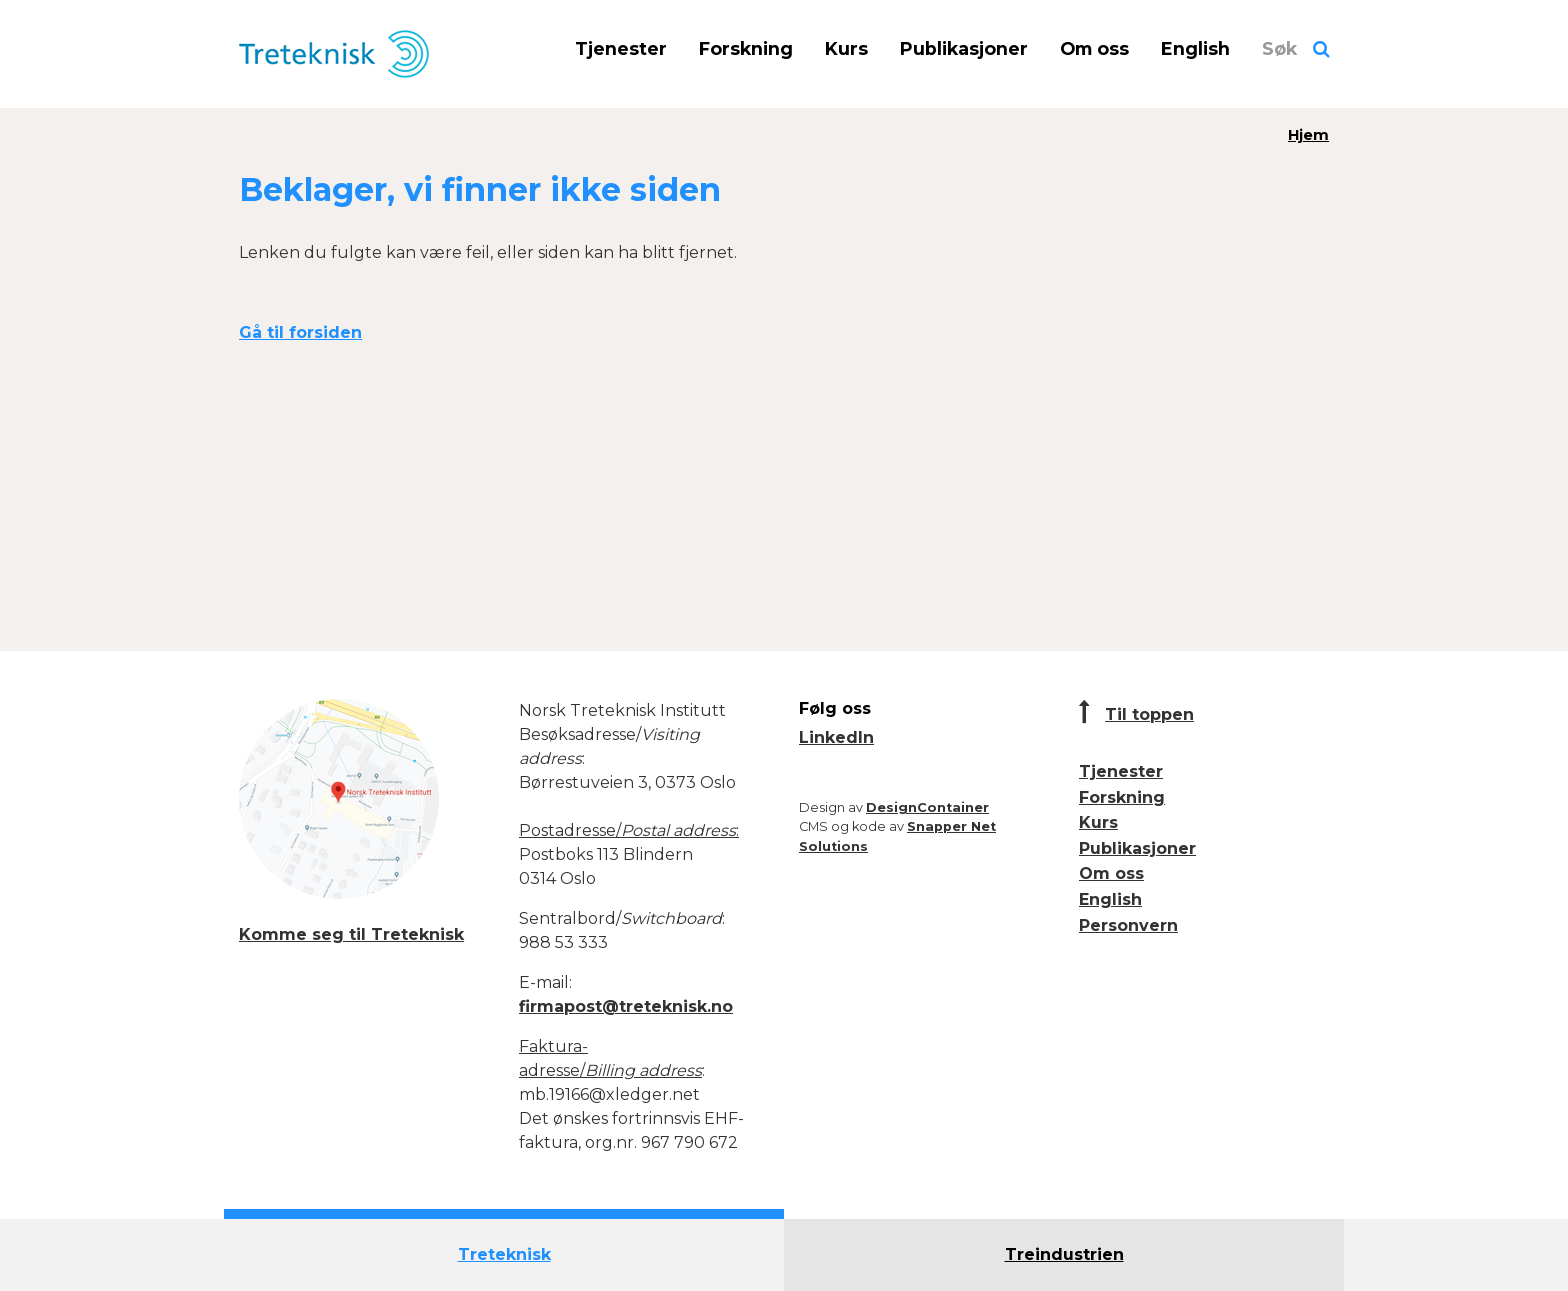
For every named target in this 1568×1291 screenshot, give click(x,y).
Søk (1279, 48)
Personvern (1128, 925)
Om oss (1094, 48)
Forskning (746, 48)
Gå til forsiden (300, 332)
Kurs (846, 48)
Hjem (1308, 135)
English (1195, 48)
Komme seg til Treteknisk (351, 934)
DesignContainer (927, 807)
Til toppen (1149, 714)
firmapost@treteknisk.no (626, 1006)
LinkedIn (836, 737)
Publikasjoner (964, 48)
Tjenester (621, 48)
